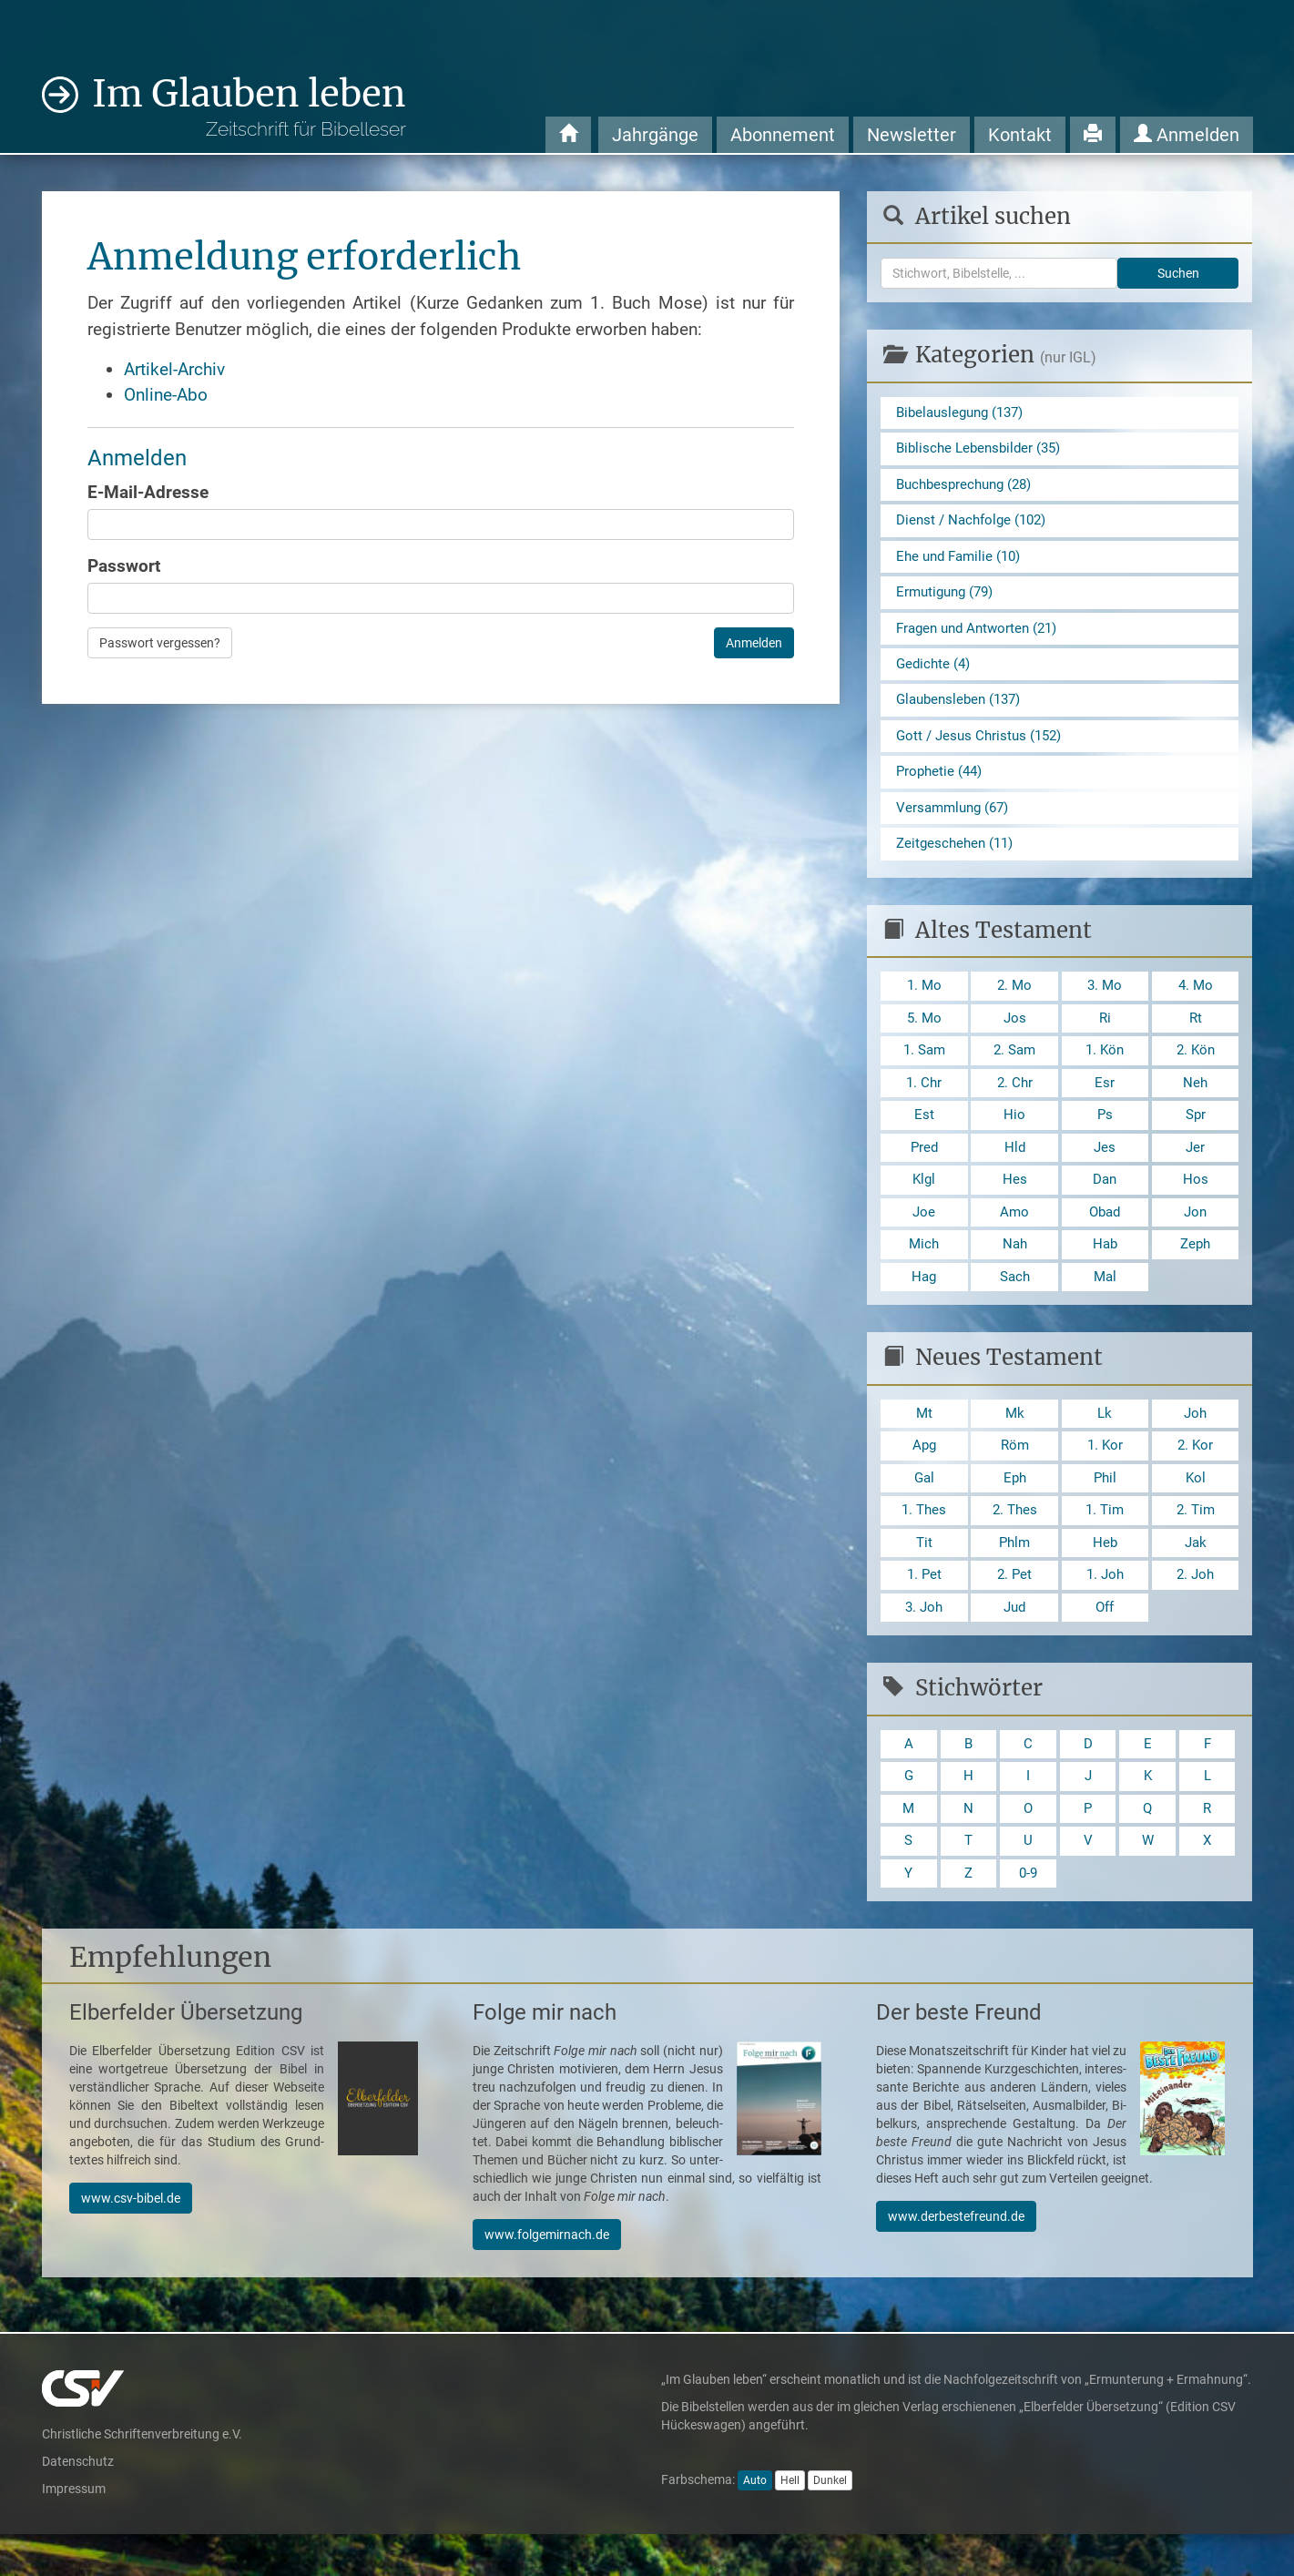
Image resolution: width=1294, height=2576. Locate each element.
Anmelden (1186, 135)
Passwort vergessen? (159, 643)
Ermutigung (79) (948, 598)
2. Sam (1014, 1068)
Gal (924, 1507)
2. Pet (1014, 1608)
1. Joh (1105, 1608)
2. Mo (1014, 1001)
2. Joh (1196, 1608)
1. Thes (924, 1541)
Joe (924, 1236)
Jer (1196, 1168)
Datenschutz (78, 2503)
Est (924, 1135)
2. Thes (1014, 1541)
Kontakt (1020, 135)
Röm (1015, 1474)
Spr (1196, 1135)
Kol (1195, 1507)
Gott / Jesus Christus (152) (983, 747)
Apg (924, 1474)
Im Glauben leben (249, 106)
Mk (1014, 1441)
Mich (924, 1269)
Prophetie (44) (941, 783)
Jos (1014, 1035)
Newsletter (911, 135)
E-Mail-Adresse (148, 492)
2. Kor (1195, 1474)
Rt (1195, 1035)
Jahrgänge (655, 135)
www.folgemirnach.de (546, 2276)
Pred (924, 1168)
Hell (790, 2522)
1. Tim (1105, 1541)
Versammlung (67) (956, 821)
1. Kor (1105, 1474)
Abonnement (782, 135)
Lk (1105, 1441)
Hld (1014, 1168)
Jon (1195, 1236)
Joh (1195, 1441)
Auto (755, 2522)
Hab (1105, 1269)
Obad (1104, 1236)
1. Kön (1105, 1068)
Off (1105, 1642)
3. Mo (1104, 1001)
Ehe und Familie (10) (962, 561)
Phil (1105, 1507)
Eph (1015, 1507)
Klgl (924, 1202)
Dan (1105, 1202)
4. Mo (1195, 1001)
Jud (1015, 1642)
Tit (923, 1574)
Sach (1014, 1302)
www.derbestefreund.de (956, 2258)
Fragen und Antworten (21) (982, 635)
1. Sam (924, 1068)
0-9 (1028, 1913)
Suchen (1178, 273)
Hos (1195, 1202)
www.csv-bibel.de (130, 2240)
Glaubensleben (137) (963, 709)
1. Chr (923, 1102)
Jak (1195, 1574)
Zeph (1195, 1269)
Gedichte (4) (935, 672)
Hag (924, 1302)
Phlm (1015, 1574)
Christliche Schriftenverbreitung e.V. (142, 2476)
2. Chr (1015, 1102)
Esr (1105, 1102)
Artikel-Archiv (174, 369)
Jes (1105, 1168)
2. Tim (1195, 1541)
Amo (1015, 1236)
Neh (1195, 1102)
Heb (1104, 1574)
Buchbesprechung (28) (969, 486)
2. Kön (1195, 1068)
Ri (1104, 1035)
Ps (1104, 1135)
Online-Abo (166, 394)
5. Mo (924, 1035)
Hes (1015, 1202)
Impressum (74, 2530)
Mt (923, 1441)
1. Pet (924, 1608)
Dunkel (830, 2522)
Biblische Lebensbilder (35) (983, 450)
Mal (1105, 1302)
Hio (1014, 1135)
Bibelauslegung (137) (965, 413)
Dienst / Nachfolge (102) (975, 524)
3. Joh (924, 1642)
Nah (1015, 1269)
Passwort (123, 565)
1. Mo (924, 1001)
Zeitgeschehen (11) (958, 858)
